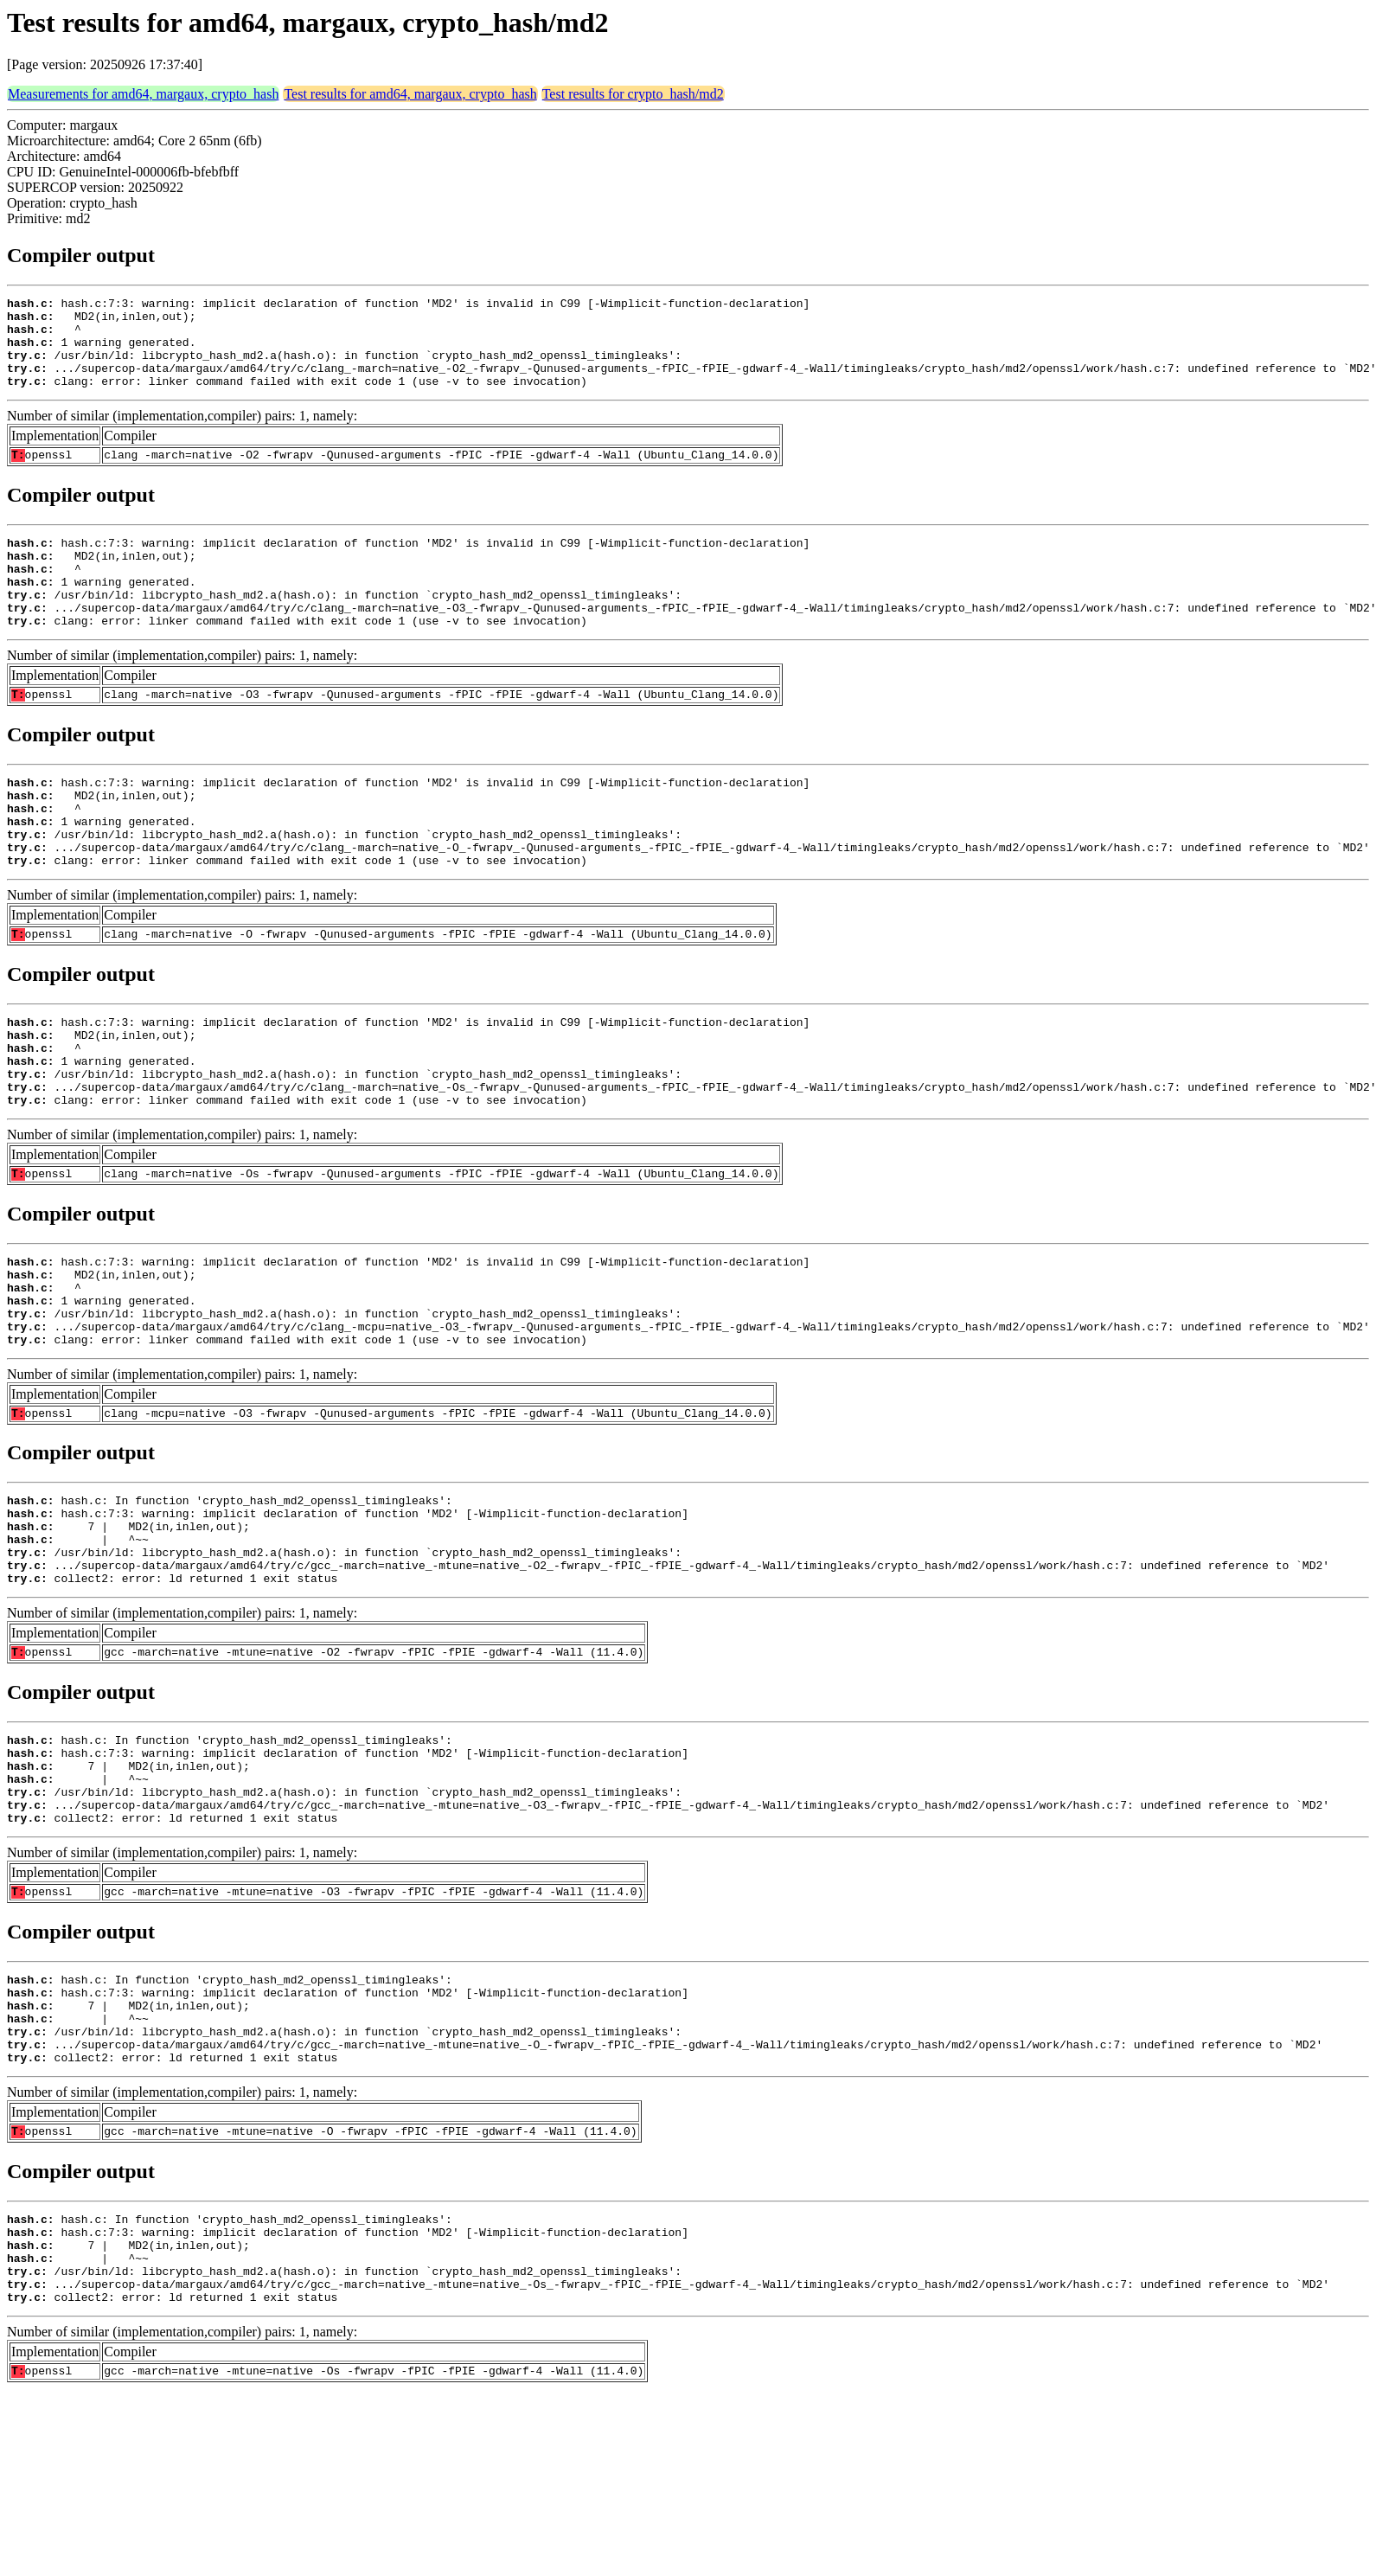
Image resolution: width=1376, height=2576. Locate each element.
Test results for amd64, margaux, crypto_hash (410, 94)
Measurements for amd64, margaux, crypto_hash (143, 94)
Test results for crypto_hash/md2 (633, 94)
